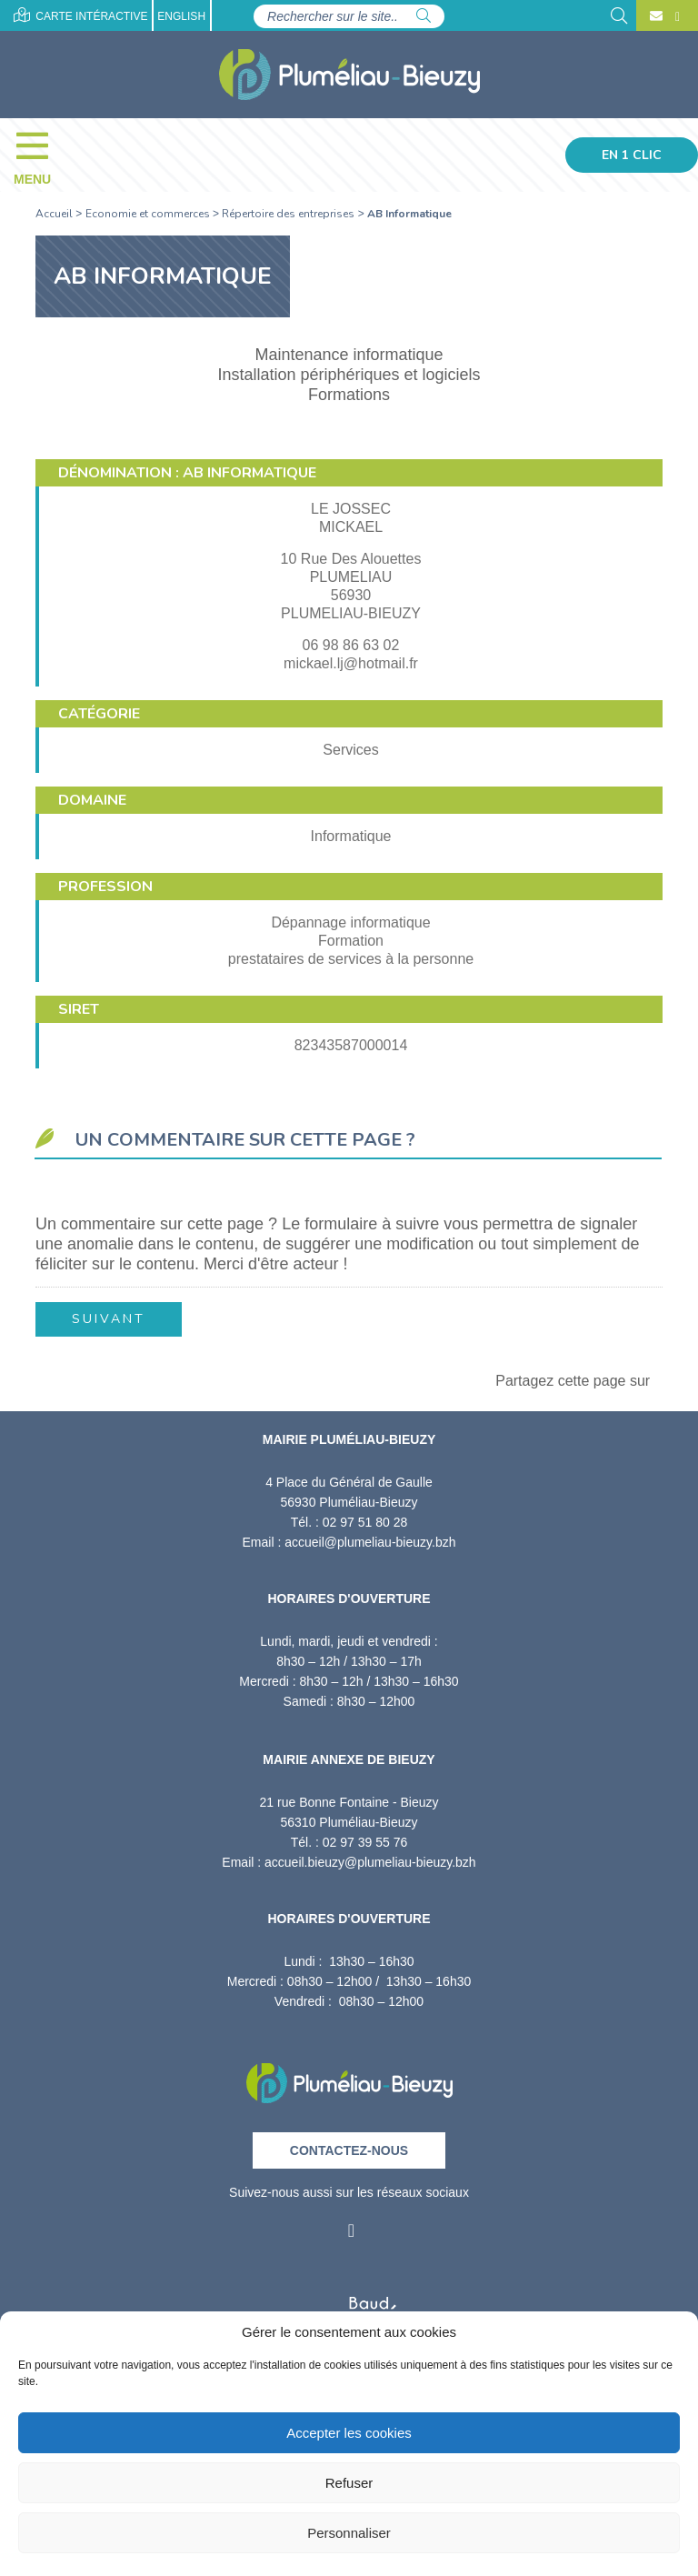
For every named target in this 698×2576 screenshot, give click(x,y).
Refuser (349, 2483)
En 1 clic (632, 155)
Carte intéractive (80, 15)
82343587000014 (351, 1045)
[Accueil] (349, 74)
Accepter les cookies (349, 2433)
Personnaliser (349, 2533)
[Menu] (41, 154)
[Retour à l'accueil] (349, 2077)
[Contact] (656, 16)
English (181, 16)
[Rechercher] (423, 16)
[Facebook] (675, 16)
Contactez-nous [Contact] (349, 2150)
